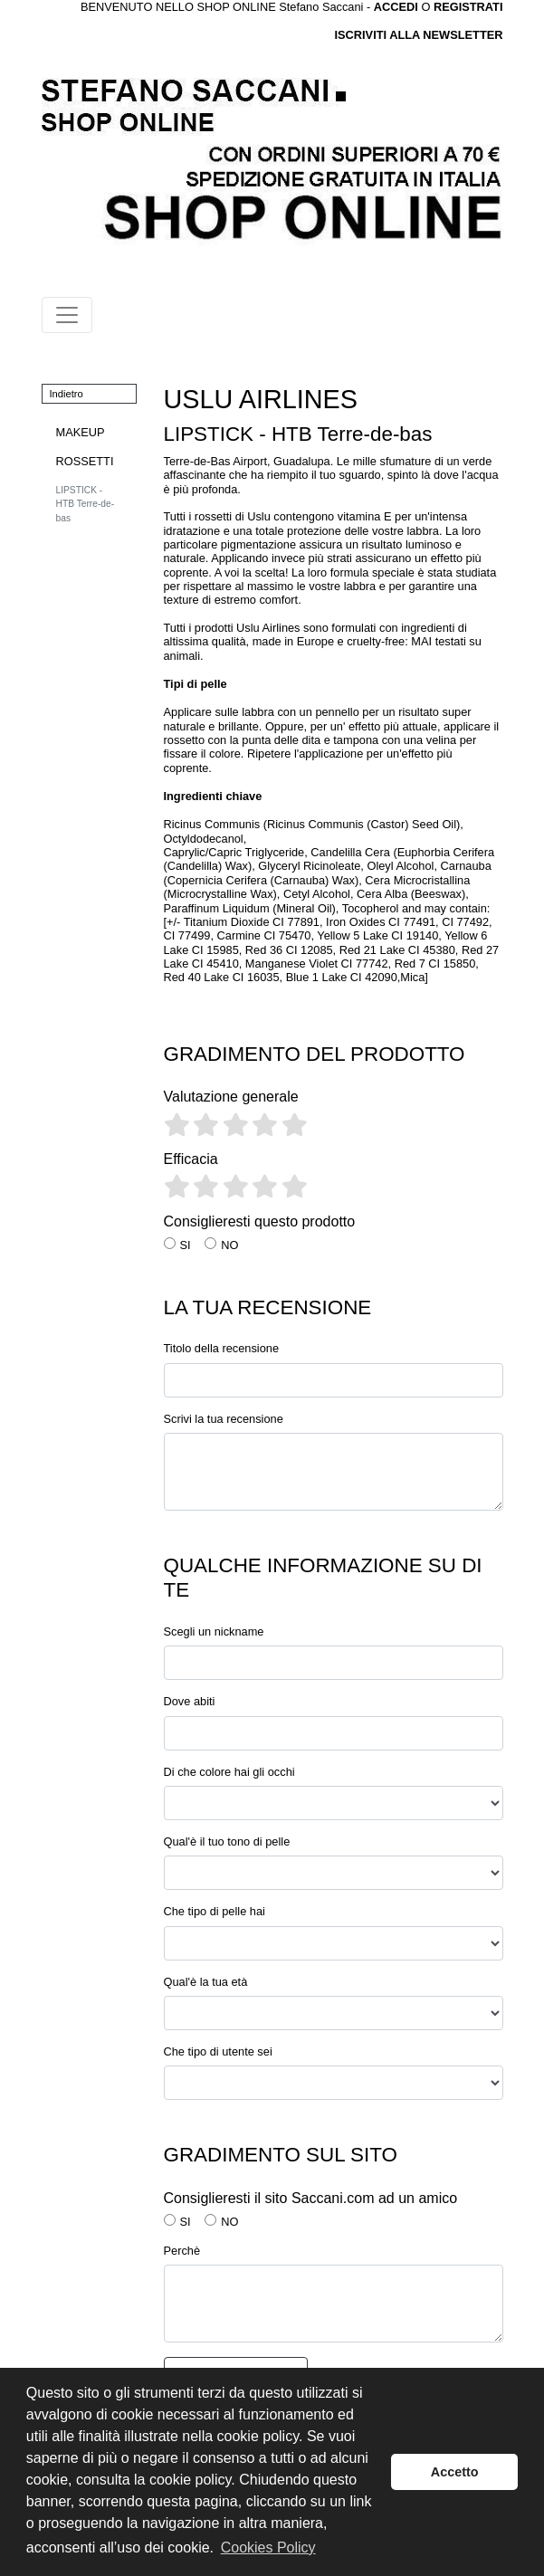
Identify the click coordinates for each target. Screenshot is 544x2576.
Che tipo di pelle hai (214, 1911)
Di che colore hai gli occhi (229, 1772)
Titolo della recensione (222, 1348)
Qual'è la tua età (206, 1982)
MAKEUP (80, 432)
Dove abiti (189, 1701)
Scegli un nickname (214, 1631)
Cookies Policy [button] (268, 2547)
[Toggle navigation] (67, 315)
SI (185, 1245)
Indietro (66, 393)
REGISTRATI (468, 7)
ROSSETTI (85, 461)
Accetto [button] (455, 2472)
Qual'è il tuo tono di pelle (227, 1841)
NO (229, 1245)
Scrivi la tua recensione (223, 1419)
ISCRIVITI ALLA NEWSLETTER (418, 35)
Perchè (182, 2250)
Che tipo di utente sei (218, 2051)
